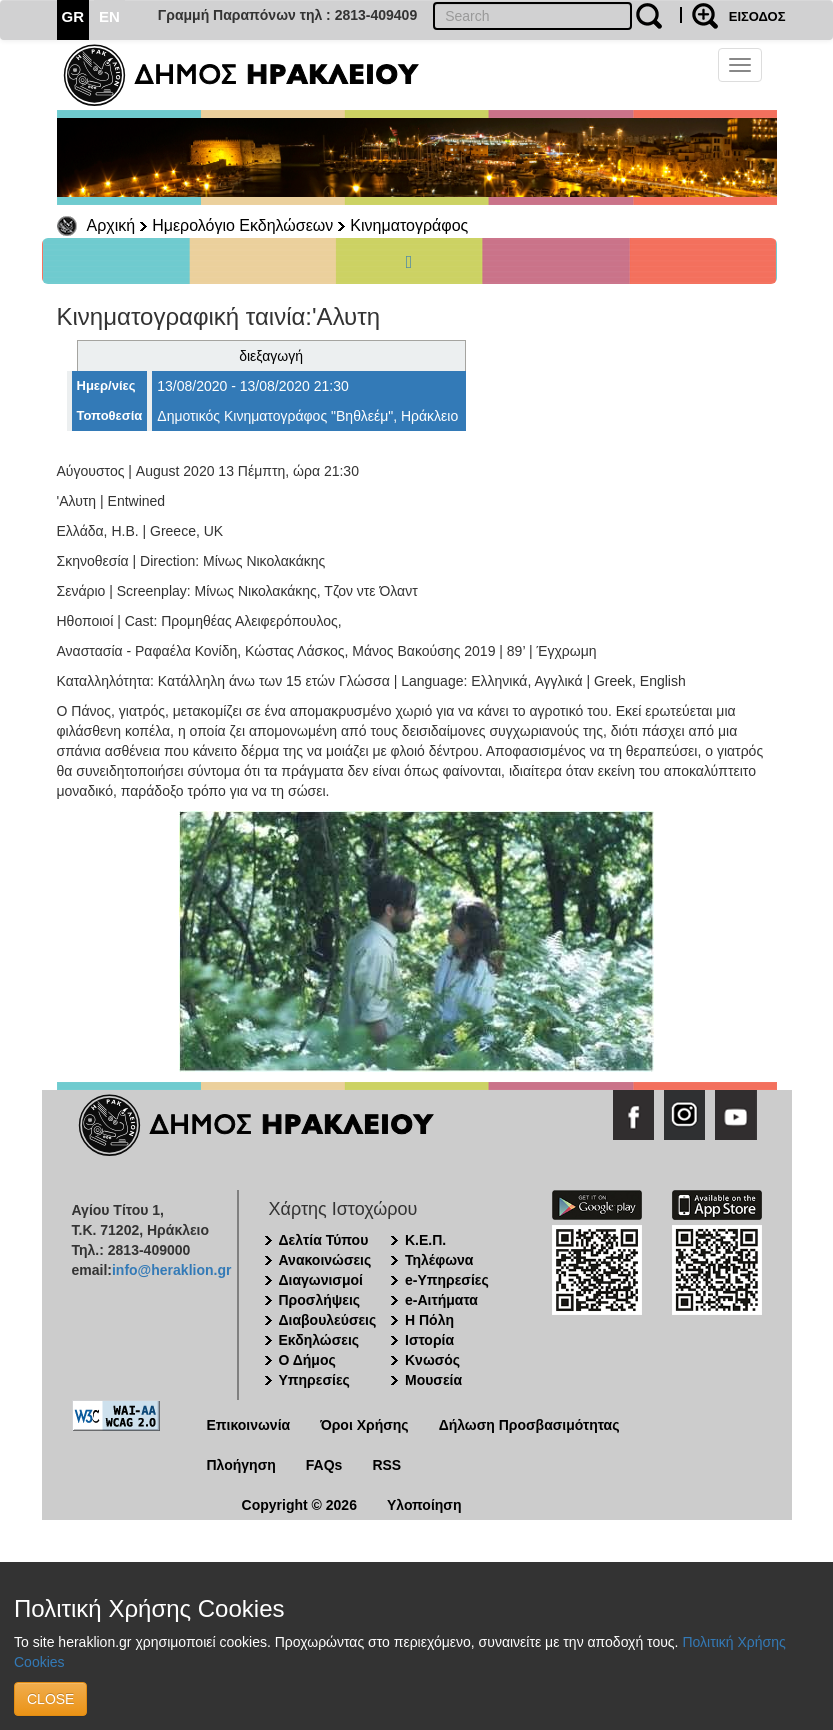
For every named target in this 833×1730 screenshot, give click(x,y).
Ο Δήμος (307, 1360)
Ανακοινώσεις (325, 1260)
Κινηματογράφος (409, 225)
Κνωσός (432, 1360)
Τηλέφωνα (439, 1260)
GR (73, 16)
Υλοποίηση (424, 1505)
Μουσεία (433, 1380)
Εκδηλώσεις (319, 1340)
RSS (386, 1465)
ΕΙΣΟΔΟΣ (757, 16)
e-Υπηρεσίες (447, 1280)
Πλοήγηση (241, 1465)
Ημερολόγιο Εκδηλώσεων (242, 225)
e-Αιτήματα (441, 1300)
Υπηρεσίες (314, 1380)
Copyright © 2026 (299, 1505)
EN (109, 16)
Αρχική (111, 225)
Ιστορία (429, 1340)
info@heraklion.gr (171, 1270)
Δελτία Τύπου (324, 1240)
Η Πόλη (429, 1320)
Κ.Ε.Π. (425, 1240)
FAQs (324, 1465)
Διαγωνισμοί (321, 1280)
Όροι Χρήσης (364, 1425)
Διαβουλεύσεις (328, 1320)
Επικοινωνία (249, 1425)
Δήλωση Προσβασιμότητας (529, 1425)
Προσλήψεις (320, 1300)
